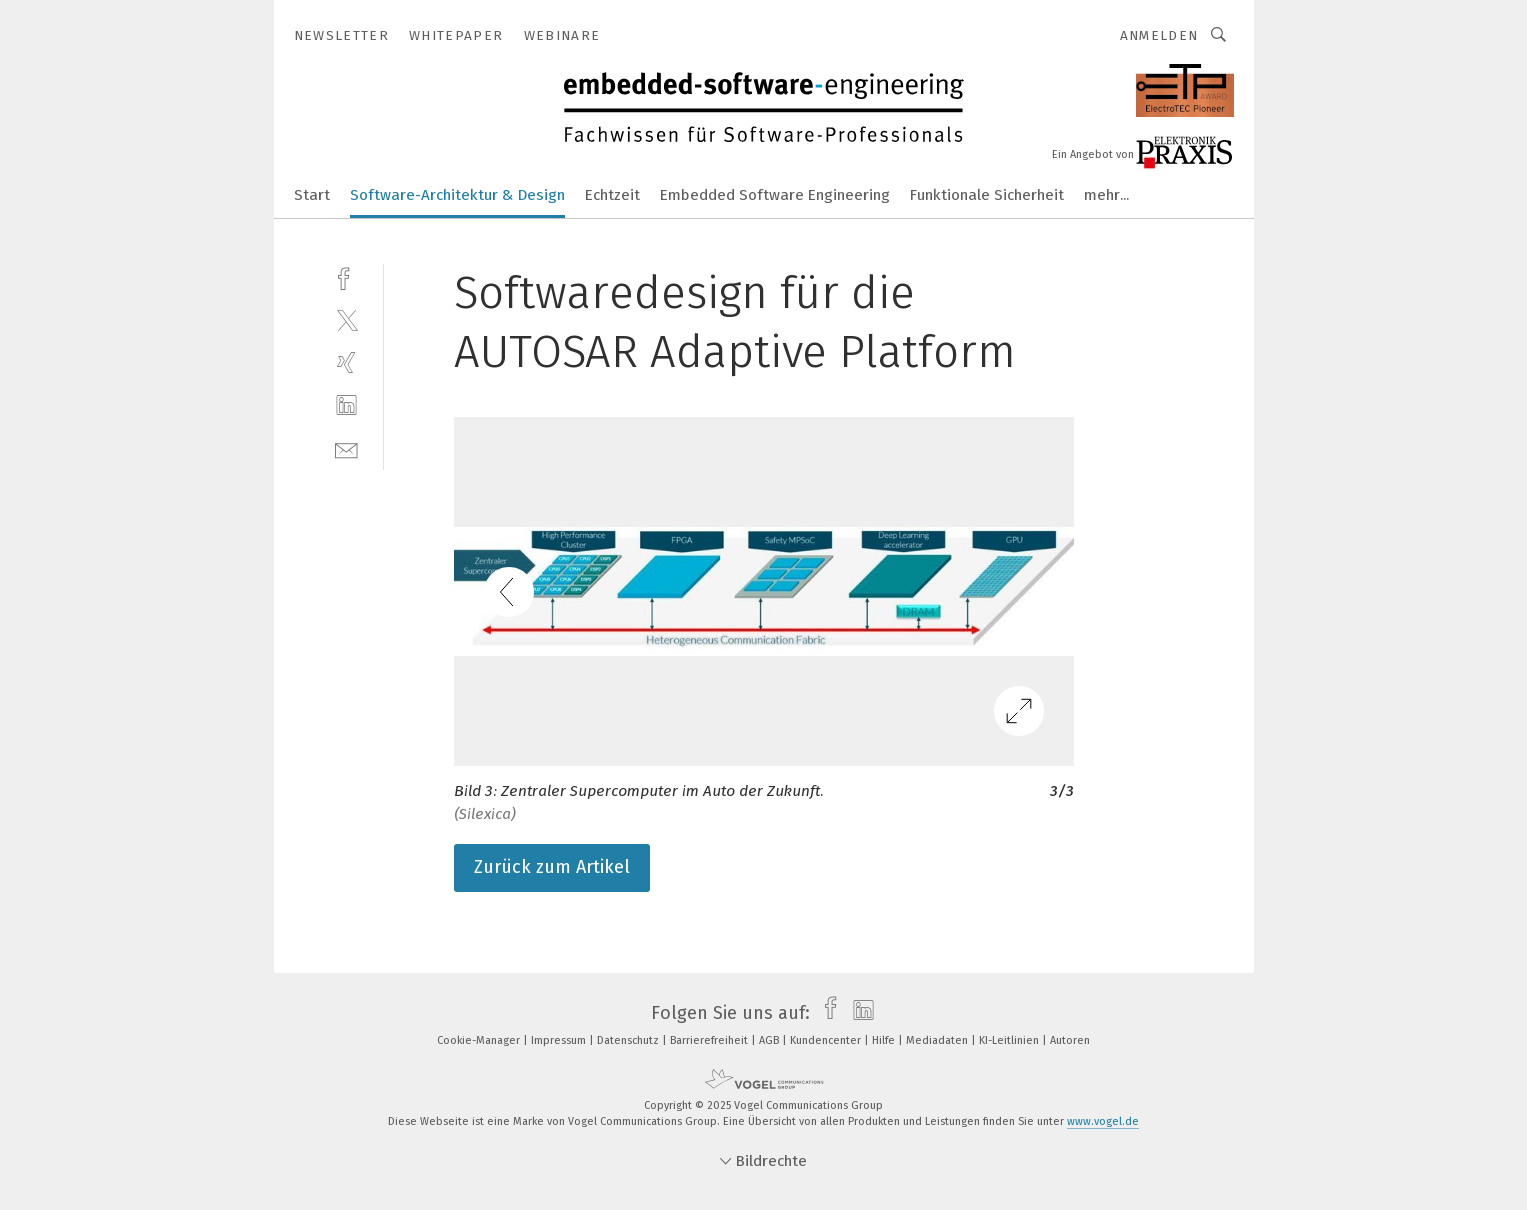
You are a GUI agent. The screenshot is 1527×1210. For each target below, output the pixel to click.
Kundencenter (827, 1040)
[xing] (346, 362)
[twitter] (346, 319)
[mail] (346, 448)
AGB (770, 1040)
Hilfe (885, 1040)
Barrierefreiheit (710, 1040)
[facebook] (346, 276)
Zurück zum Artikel (552, 867)
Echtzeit (612, 195)
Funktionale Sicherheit (987, 195)
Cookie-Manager (480, 1040)
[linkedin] (346, 405)
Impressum (560, 1040)
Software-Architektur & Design (457, 195)
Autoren (1070, 1040)
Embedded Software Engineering (775, 195)
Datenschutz (629, 1040)
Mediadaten (938, 1040)
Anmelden (1159, 35)
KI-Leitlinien (1010, 1040)
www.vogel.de (1103, 1121)
